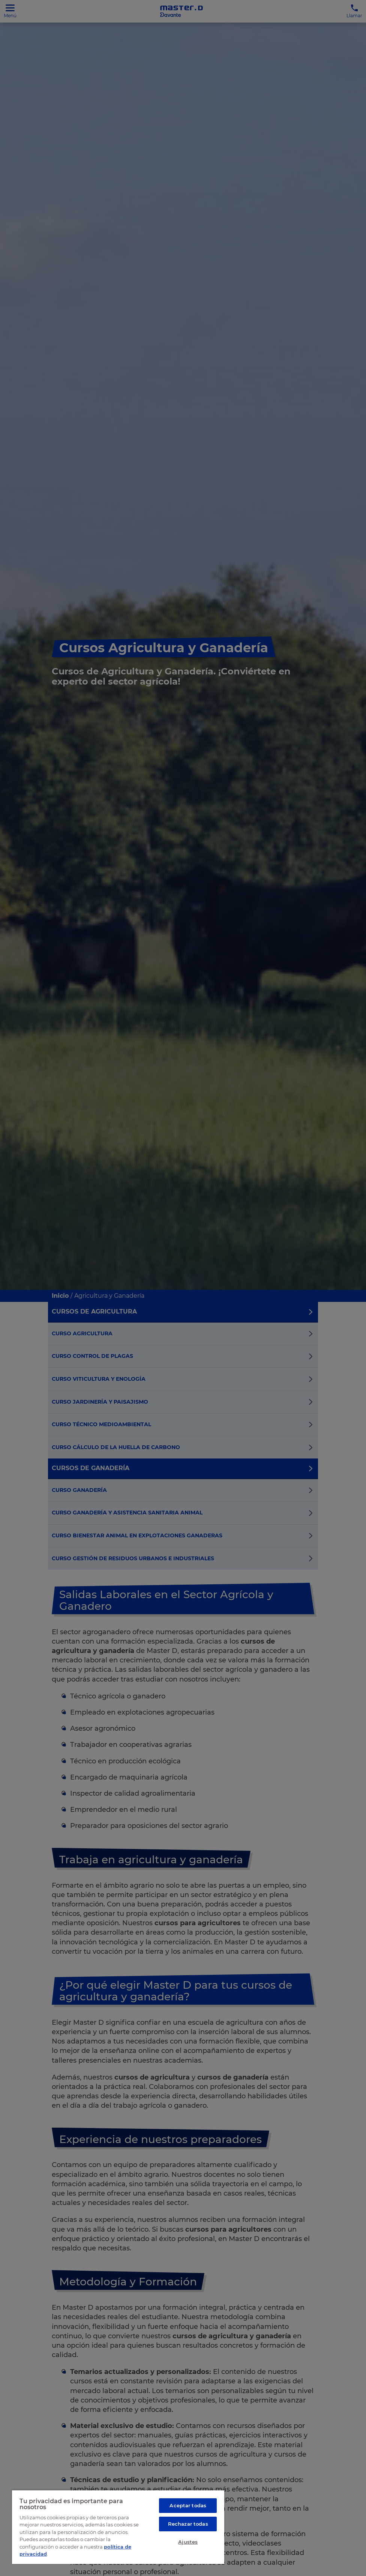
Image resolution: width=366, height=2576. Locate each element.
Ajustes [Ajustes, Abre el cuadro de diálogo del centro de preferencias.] (188, 2542)
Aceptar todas (188, 2505)
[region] (118, 2527)
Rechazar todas (188, 2524)
